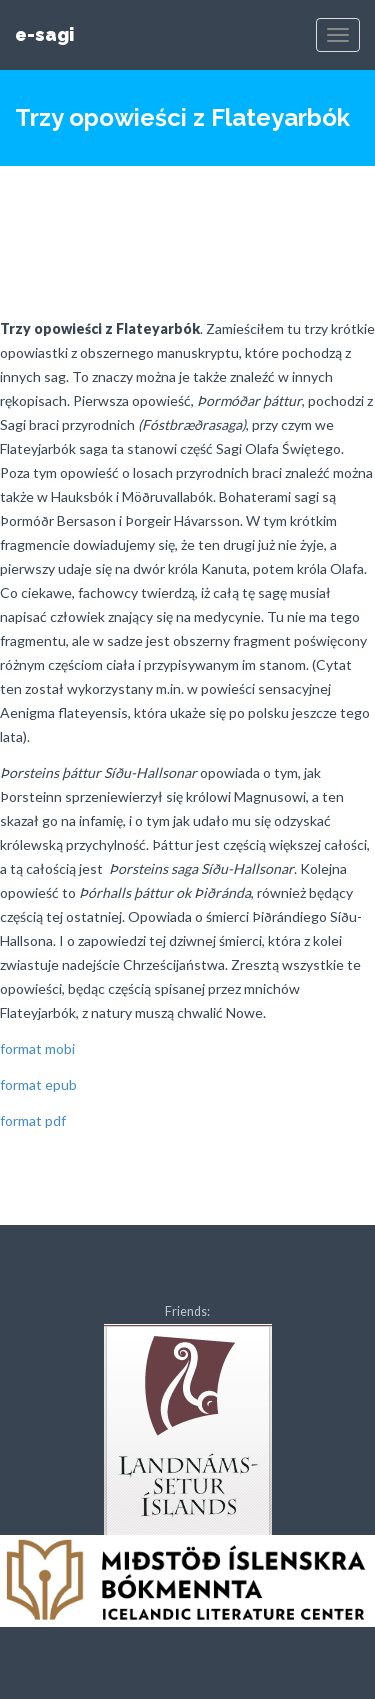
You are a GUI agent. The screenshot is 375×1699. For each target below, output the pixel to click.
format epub (38, 1084)
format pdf (33, 1120)
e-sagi (44, 34)
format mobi (37, 1048)
